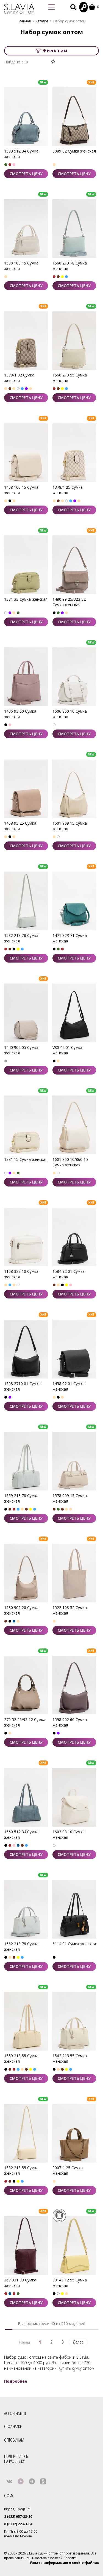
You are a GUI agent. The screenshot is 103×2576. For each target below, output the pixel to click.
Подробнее (15, 2381)
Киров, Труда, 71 (17, 2509)
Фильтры (51, 51)
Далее (78, 2342)
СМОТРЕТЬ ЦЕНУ (26, 173)
